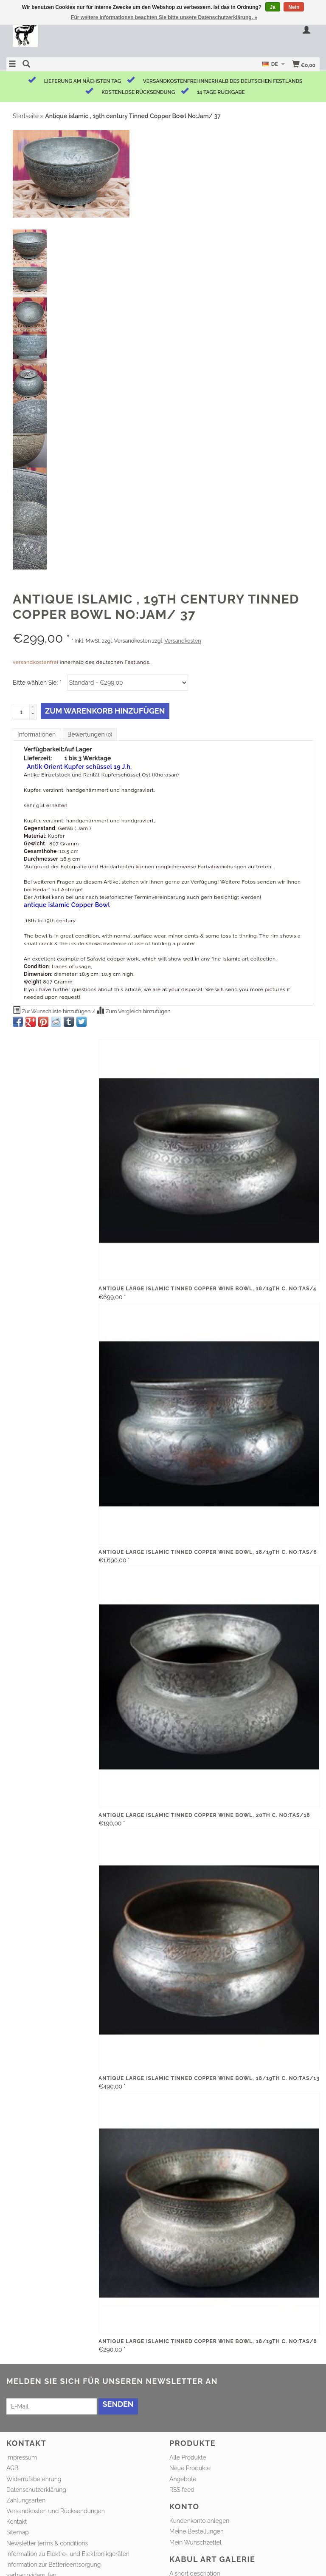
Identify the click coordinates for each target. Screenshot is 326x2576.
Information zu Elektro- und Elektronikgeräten (67, 2553)
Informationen (36, 734)
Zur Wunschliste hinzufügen (52, 1010)
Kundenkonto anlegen (199, 2520)
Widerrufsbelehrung (33, 2479)
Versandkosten (182, 641)
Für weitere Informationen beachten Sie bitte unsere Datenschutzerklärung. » (164, 17)
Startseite (26, 116)
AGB (12, 2468)
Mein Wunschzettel (195, 2542)
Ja (272, 7)
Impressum (21, 2457)
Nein (293, 7)
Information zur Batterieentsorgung (53, 2564)
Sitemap (17, 2532)
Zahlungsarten (25, 2500)
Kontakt (16, 2521)
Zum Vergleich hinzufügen (133, 1010)
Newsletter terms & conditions (47, 2543)
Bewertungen (89, 734)
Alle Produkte (187, 2457)
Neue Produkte (190, 2468)
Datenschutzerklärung (36, 2489)
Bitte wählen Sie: (37, 682)
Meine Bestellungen (196, 2531)
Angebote (183, 2479)
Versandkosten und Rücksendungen (55, 2511)
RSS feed (181, 2489)
